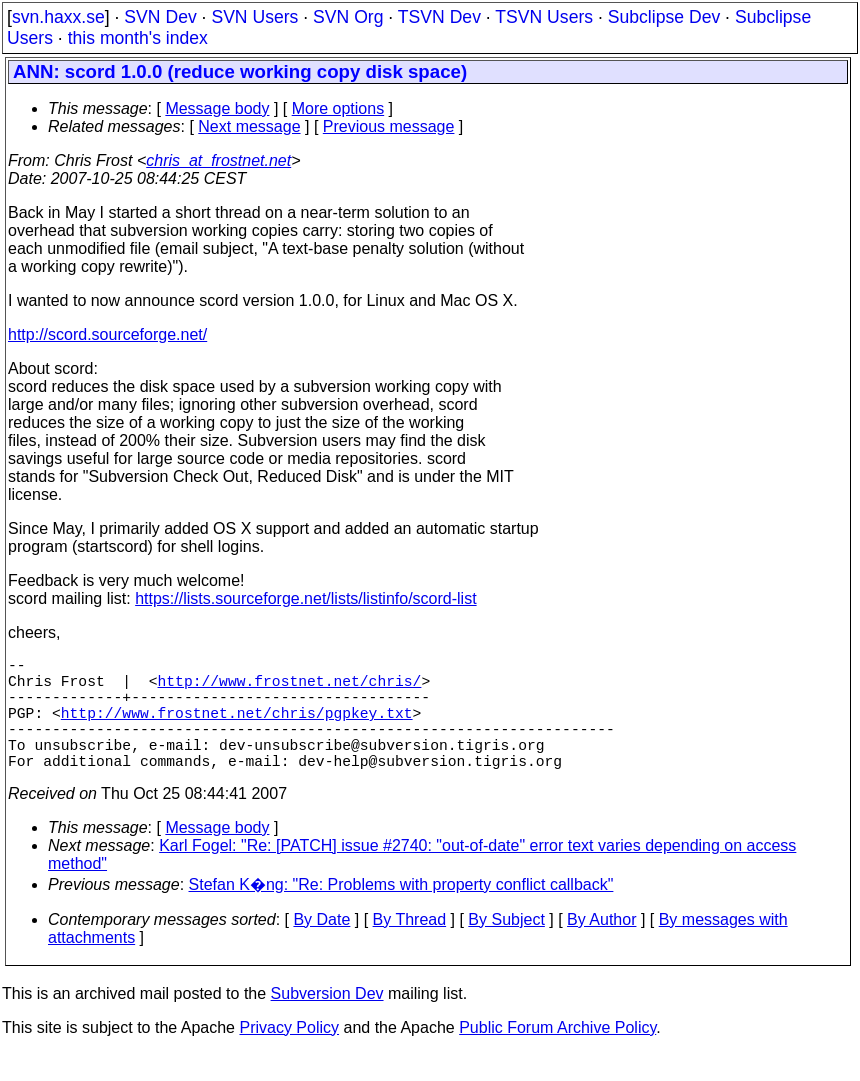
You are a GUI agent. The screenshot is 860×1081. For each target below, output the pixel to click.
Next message (249, 126)
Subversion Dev (327, 1021)
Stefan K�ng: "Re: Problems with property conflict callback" (401, 912)
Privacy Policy (289, 1055)
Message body (217, 108)
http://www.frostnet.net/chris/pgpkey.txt (237, 728)
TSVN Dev (439, 17)
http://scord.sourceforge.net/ (107, 334)
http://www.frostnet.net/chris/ (290, 688)
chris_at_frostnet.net (218, 160)
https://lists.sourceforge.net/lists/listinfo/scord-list (305, 598)
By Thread (410, 947)
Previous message (389, 126)
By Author (601, 947)
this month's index (138, 38)
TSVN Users (544, 17)
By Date (321, 947)
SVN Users (254, 17)
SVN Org (348, 17)
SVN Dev (160, 17)
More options (338, 108)
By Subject (506, 947)
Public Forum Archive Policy (557, 1055)
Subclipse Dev (664, 17)
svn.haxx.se (58, 17)
